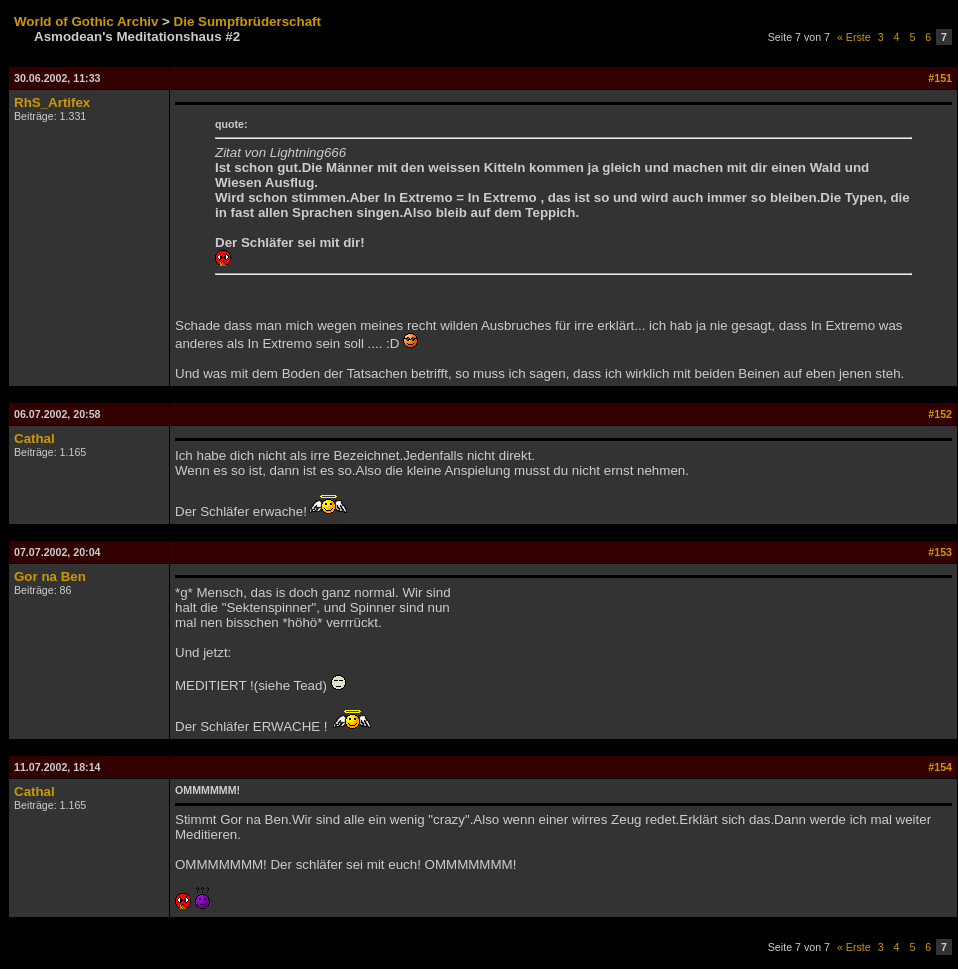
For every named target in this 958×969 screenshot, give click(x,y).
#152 (940, 414)
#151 (940, 78)
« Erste (854, 37)
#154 (940, 767)
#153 (940, 552)
